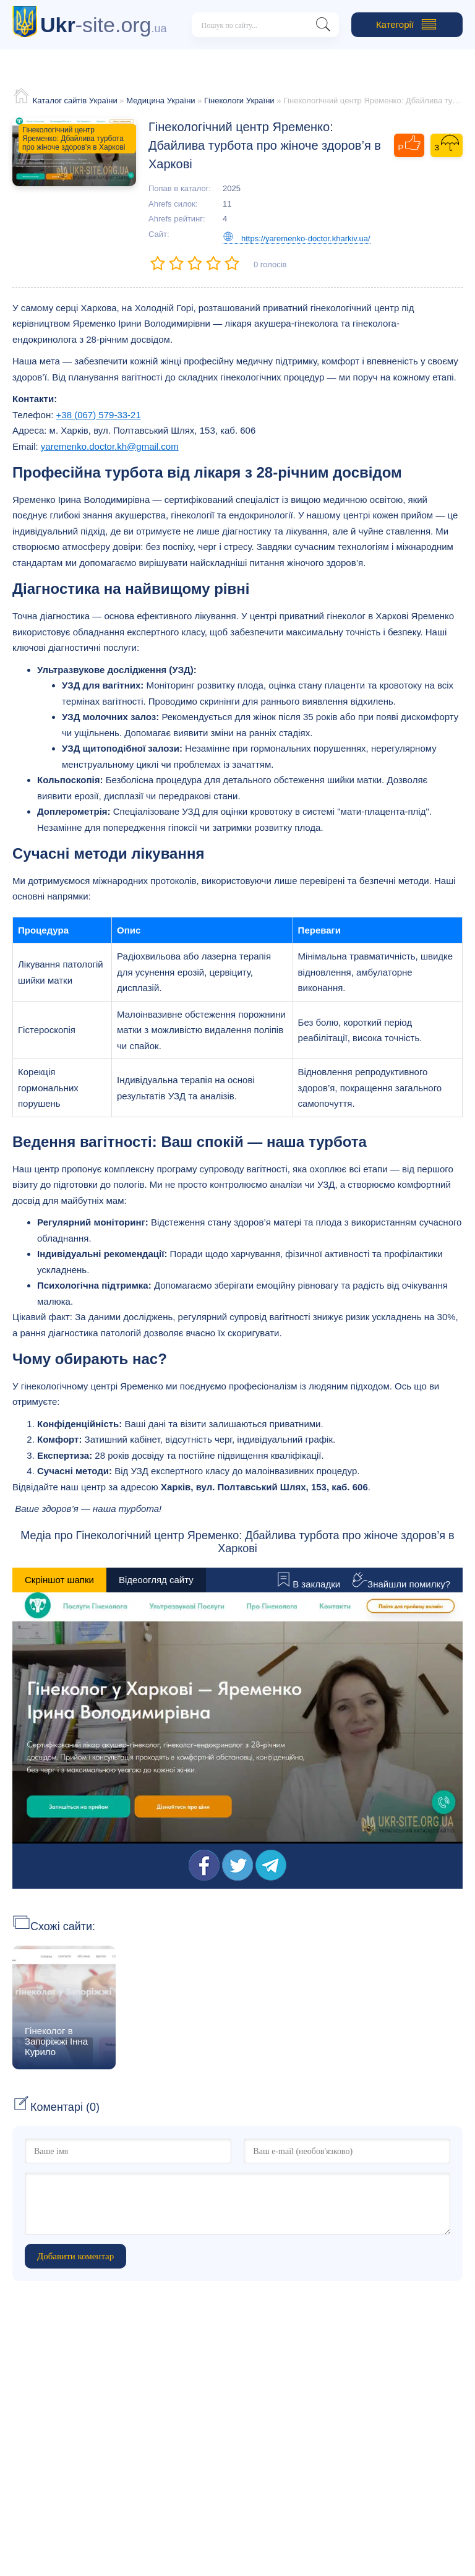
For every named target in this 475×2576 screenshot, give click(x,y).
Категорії (407, 24)
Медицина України (160, 100)
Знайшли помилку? (401, 1584)
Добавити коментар (75, 2256)
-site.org (103, 24)
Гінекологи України (239, 100)
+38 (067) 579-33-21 (98, 415)
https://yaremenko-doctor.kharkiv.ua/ (296, 238)
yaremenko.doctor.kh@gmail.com (110, 446)
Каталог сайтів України (75, 100)
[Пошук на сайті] (323, 26)
